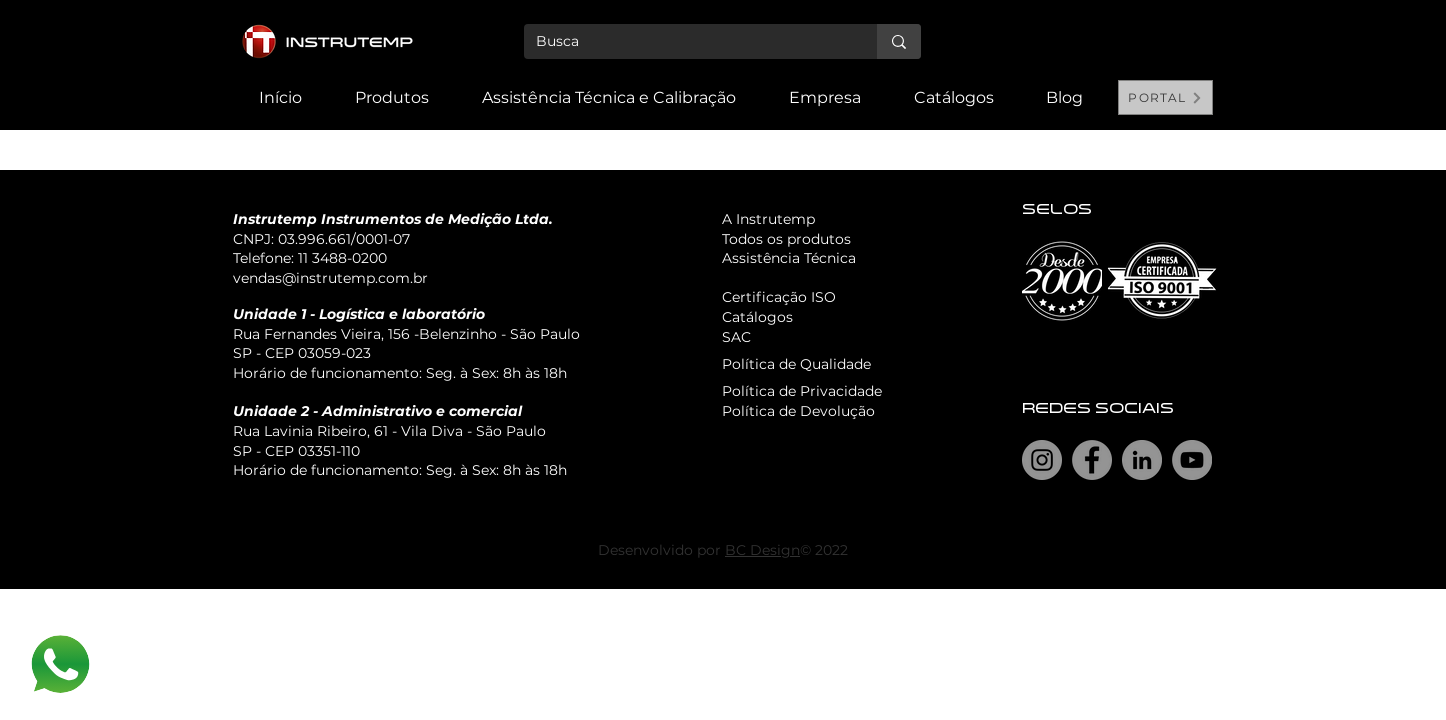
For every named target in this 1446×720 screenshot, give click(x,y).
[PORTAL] (1165, 97)
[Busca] (685, 42)
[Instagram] (1042, 460)
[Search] (1192, 65)
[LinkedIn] (1142, 460)
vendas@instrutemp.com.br (330, 278)
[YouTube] (1192, 460)
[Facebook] (1092, 460)
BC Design (762, 550)
